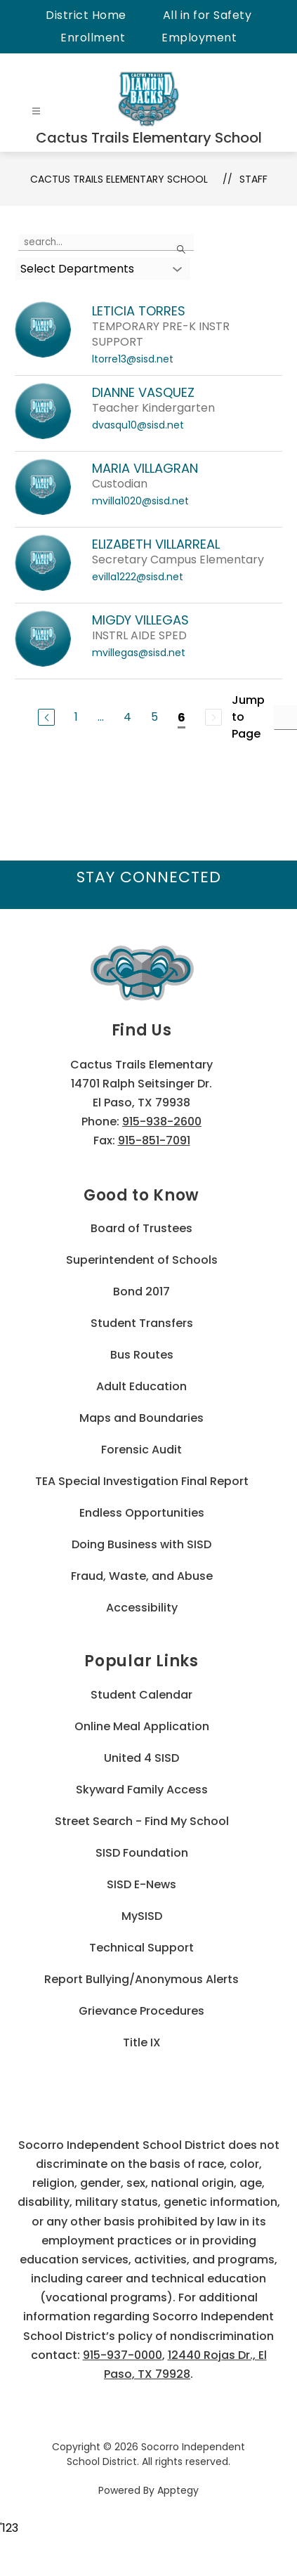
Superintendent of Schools (142, 1260)
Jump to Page (248, 717)
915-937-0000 (122, 2355)
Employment (199, 38)
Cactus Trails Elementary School (119, 179)
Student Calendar (141, 1695)
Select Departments (77, 269)
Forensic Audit (141, 1449)
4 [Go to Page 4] (127, 717)
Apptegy (178, 2490)
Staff (253, 179)
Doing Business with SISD (141, 1544)
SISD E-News (141, 1884)
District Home (86, 15)
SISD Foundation (141, 1853)
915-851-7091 (154, 1140)
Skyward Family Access (142, 1789)
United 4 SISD (141, 1758)
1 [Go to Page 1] (76, 717)
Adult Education (141, 1386)
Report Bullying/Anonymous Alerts (141, 1979)
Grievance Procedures (141, 2011)
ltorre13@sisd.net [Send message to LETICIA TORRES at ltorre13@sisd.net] (132, 359)
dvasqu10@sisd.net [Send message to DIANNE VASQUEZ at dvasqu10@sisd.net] (138, 425)
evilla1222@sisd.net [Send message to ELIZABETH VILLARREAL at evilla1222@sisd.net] (137, 577)
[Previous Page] (46, 717)
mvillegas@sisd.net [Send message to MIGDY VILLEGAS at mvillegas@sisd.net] (138, 653)
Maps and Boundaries (141, 1418)
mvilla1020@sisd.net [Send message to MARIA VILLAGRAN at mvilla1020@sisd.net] (140, 501)
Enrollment (92, 38)
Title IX (142, 2042)
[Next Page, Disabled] (213, 717)
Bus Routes (141, 1355)
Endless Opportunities (141, 1513)
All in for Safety (207, 15)
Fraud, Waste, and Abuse (142, 1576)
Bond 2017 (141, 1291)
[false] (106, 242)
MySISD (141, 1916)
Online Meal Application (141, 1726)
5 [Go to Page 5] (154, 717)
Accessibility (142, 1608)
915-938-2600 (162, 1121)
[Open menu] (36, 111)
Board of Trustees (141, 1228)
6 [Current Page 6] (181, 718)
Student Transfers (142, 1323)
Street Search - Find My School (142, 1821)
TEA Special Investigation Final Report (142, 1481)
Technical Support (141, 1948)
